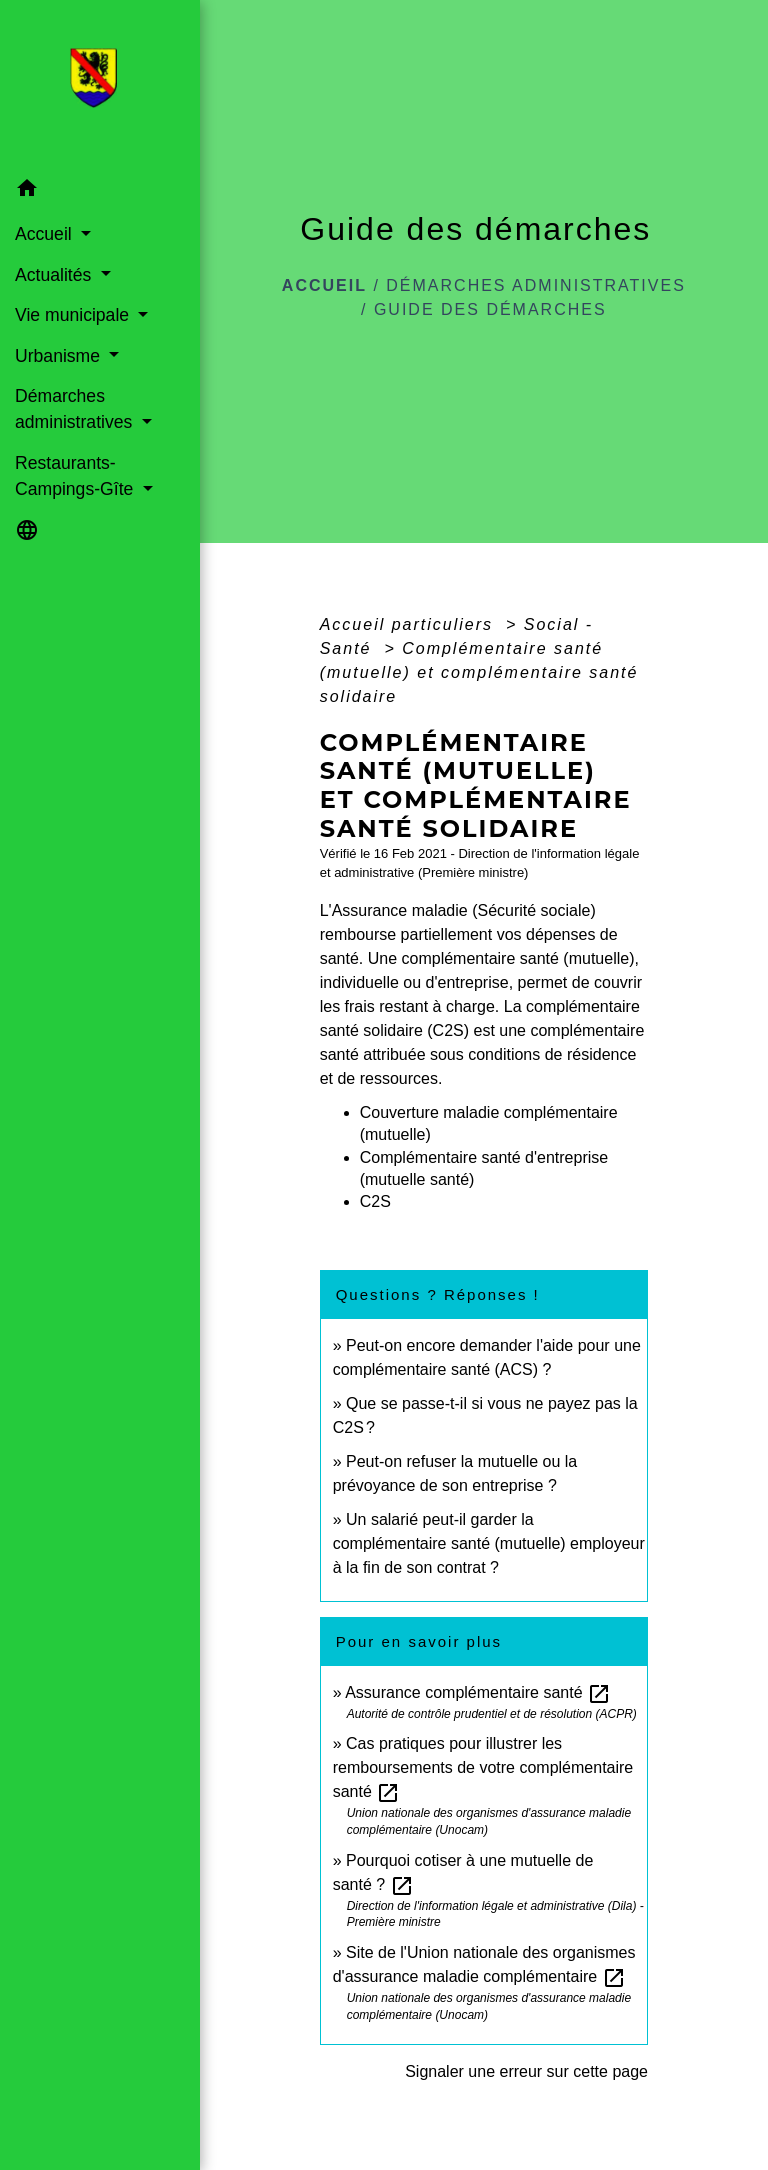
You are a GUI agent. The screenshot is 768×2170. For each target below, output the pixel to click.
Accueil (324, 285)
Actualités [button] (55, 275)
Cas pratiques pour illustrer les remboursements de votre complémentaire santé (483, 1767)
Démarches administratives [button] (76, 409)
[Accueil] (99, 84)
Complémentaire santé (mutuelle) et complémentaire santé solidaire (479, 672)
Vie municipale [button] (74, 315)
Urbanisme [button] (60, 356)
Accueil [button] (46, 234)
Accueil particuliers (410, 624)
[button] (100, 191)
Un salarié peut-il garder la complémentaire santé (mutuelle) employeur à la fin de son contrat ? (489, 1543)
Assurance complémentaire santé (478, 1692)
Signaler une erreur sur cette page (526, 2071)
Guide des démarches (490, 309)
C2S (375, 1201)
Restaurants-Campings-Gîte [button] (76, 476)
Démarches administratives (536, 285)
